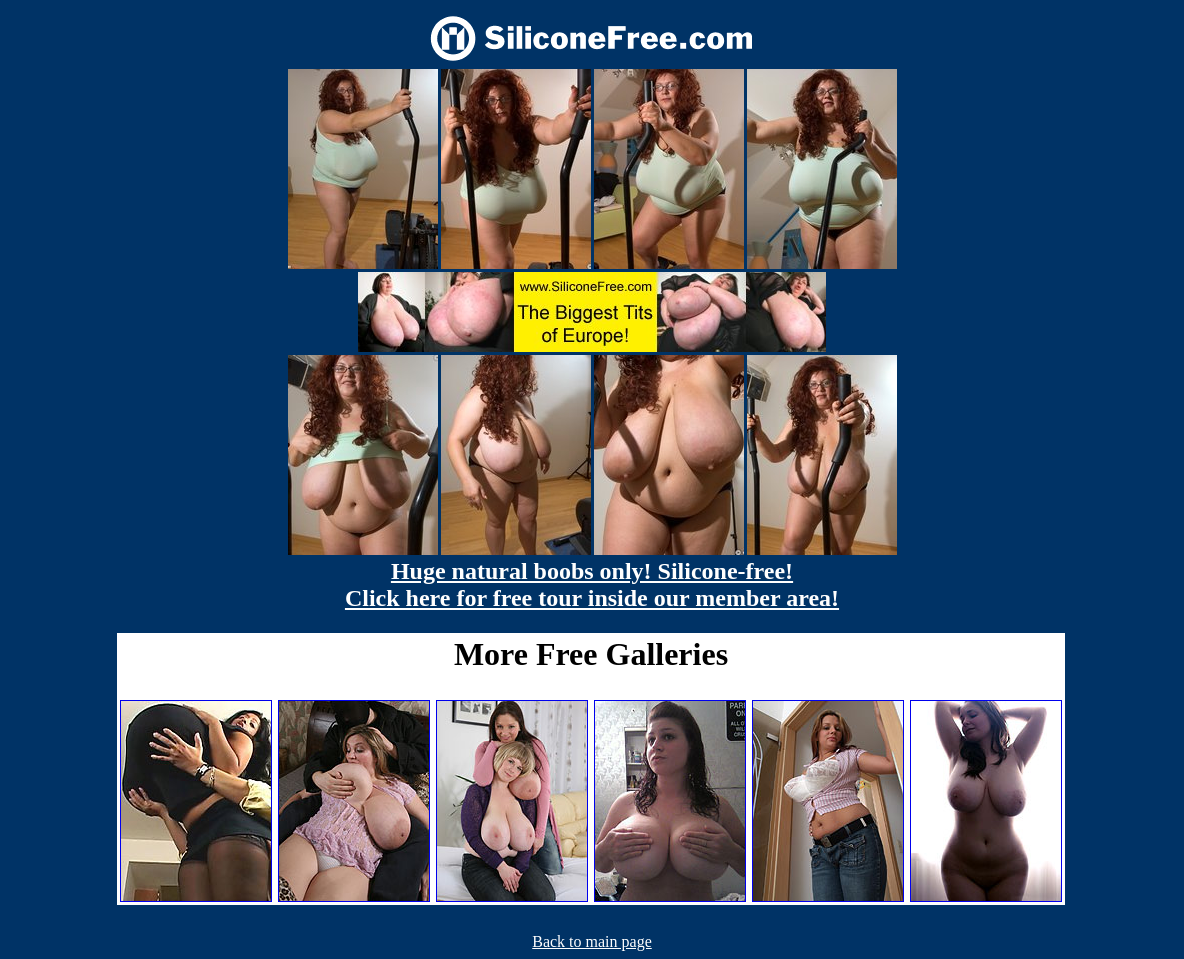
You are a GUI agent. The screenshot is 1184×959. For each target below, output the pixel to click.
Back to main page (592, 941)
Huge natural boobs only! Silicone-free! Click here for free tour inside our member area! (592, 584)
